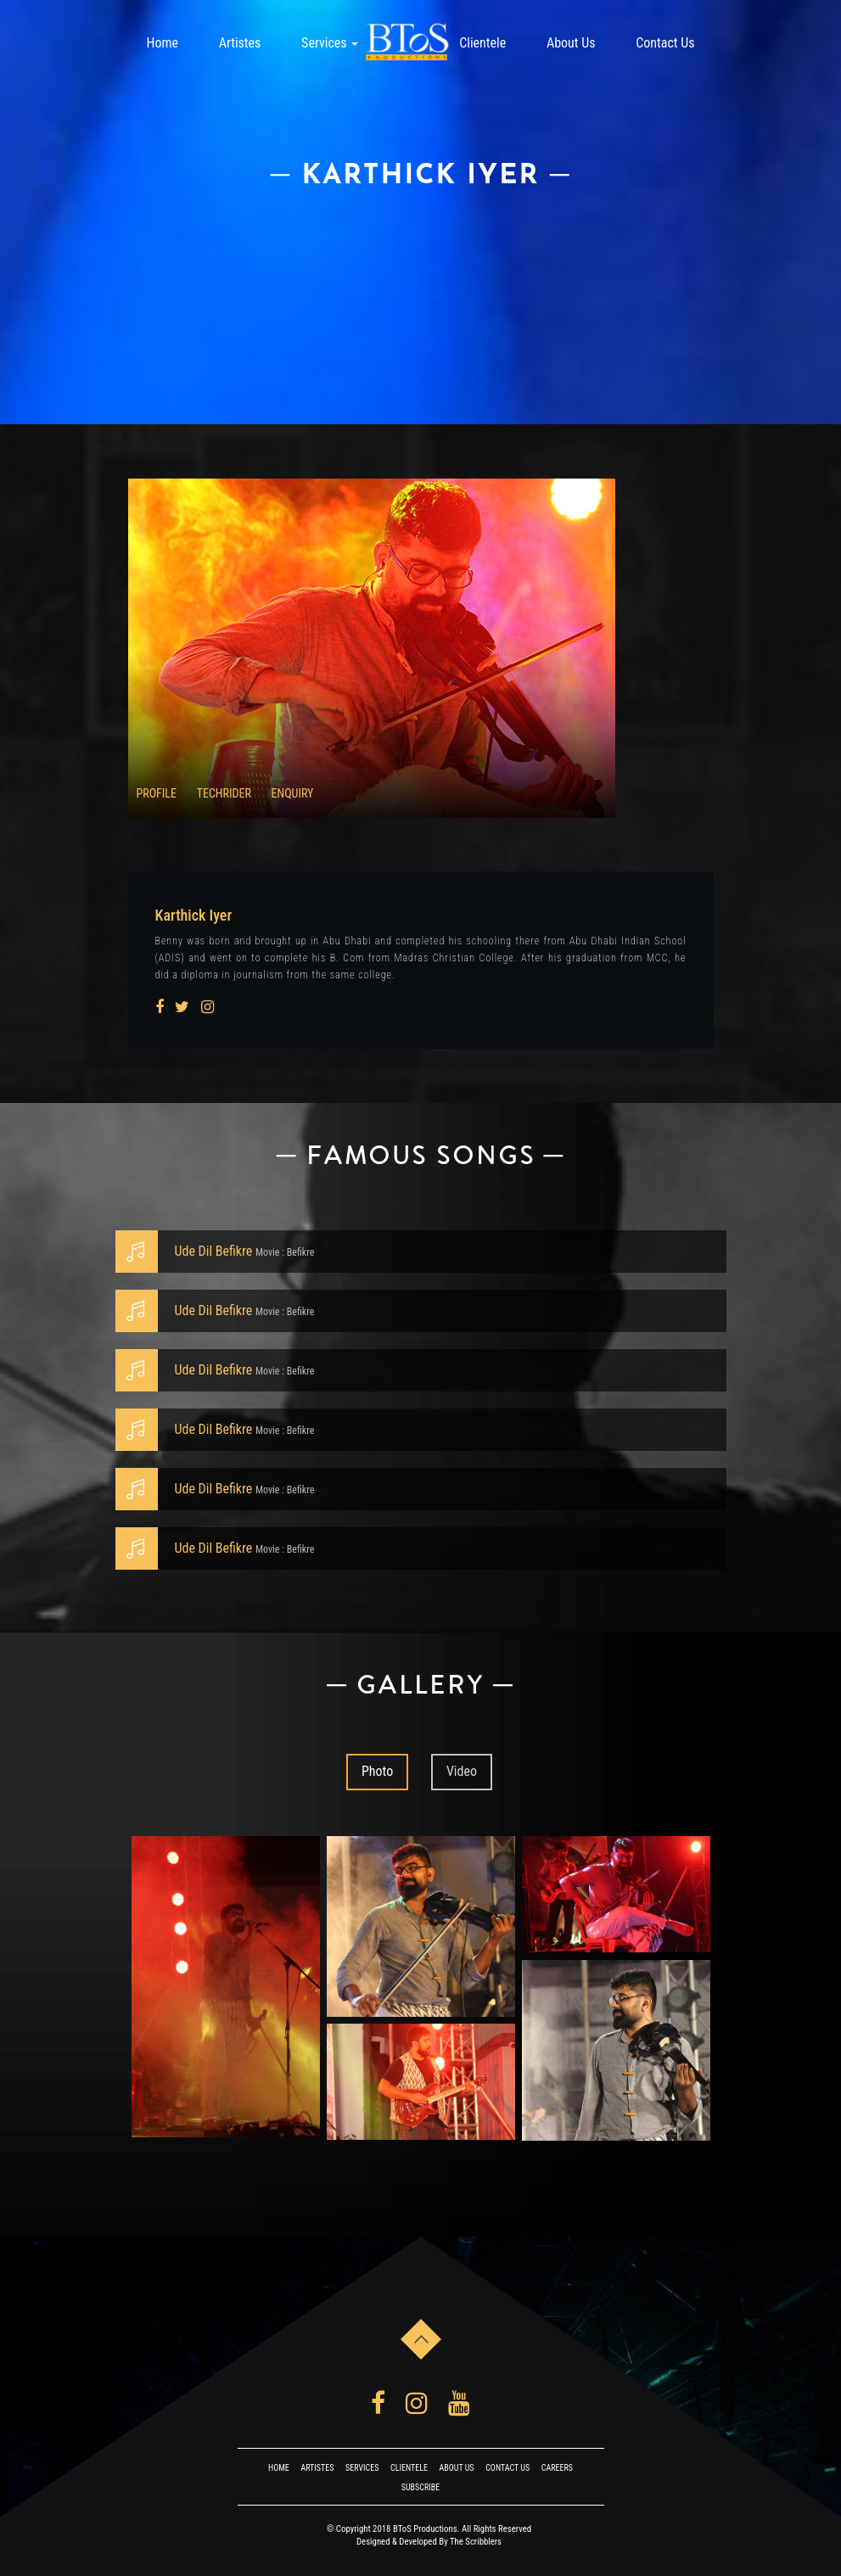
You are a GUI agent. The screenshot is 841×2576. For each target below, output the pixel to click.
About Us (571, 43)
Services (329, 43)
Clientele (482, 43)
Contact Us (665, 43)
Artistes (240, 43)
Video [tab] (461, 1771)
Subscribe (420, 2487)
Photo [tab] (377, 1771)
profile (157, 793)
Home (163, 43)
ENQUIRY (293, 793)
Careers (557, 2467)
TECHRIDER (224, 793)
